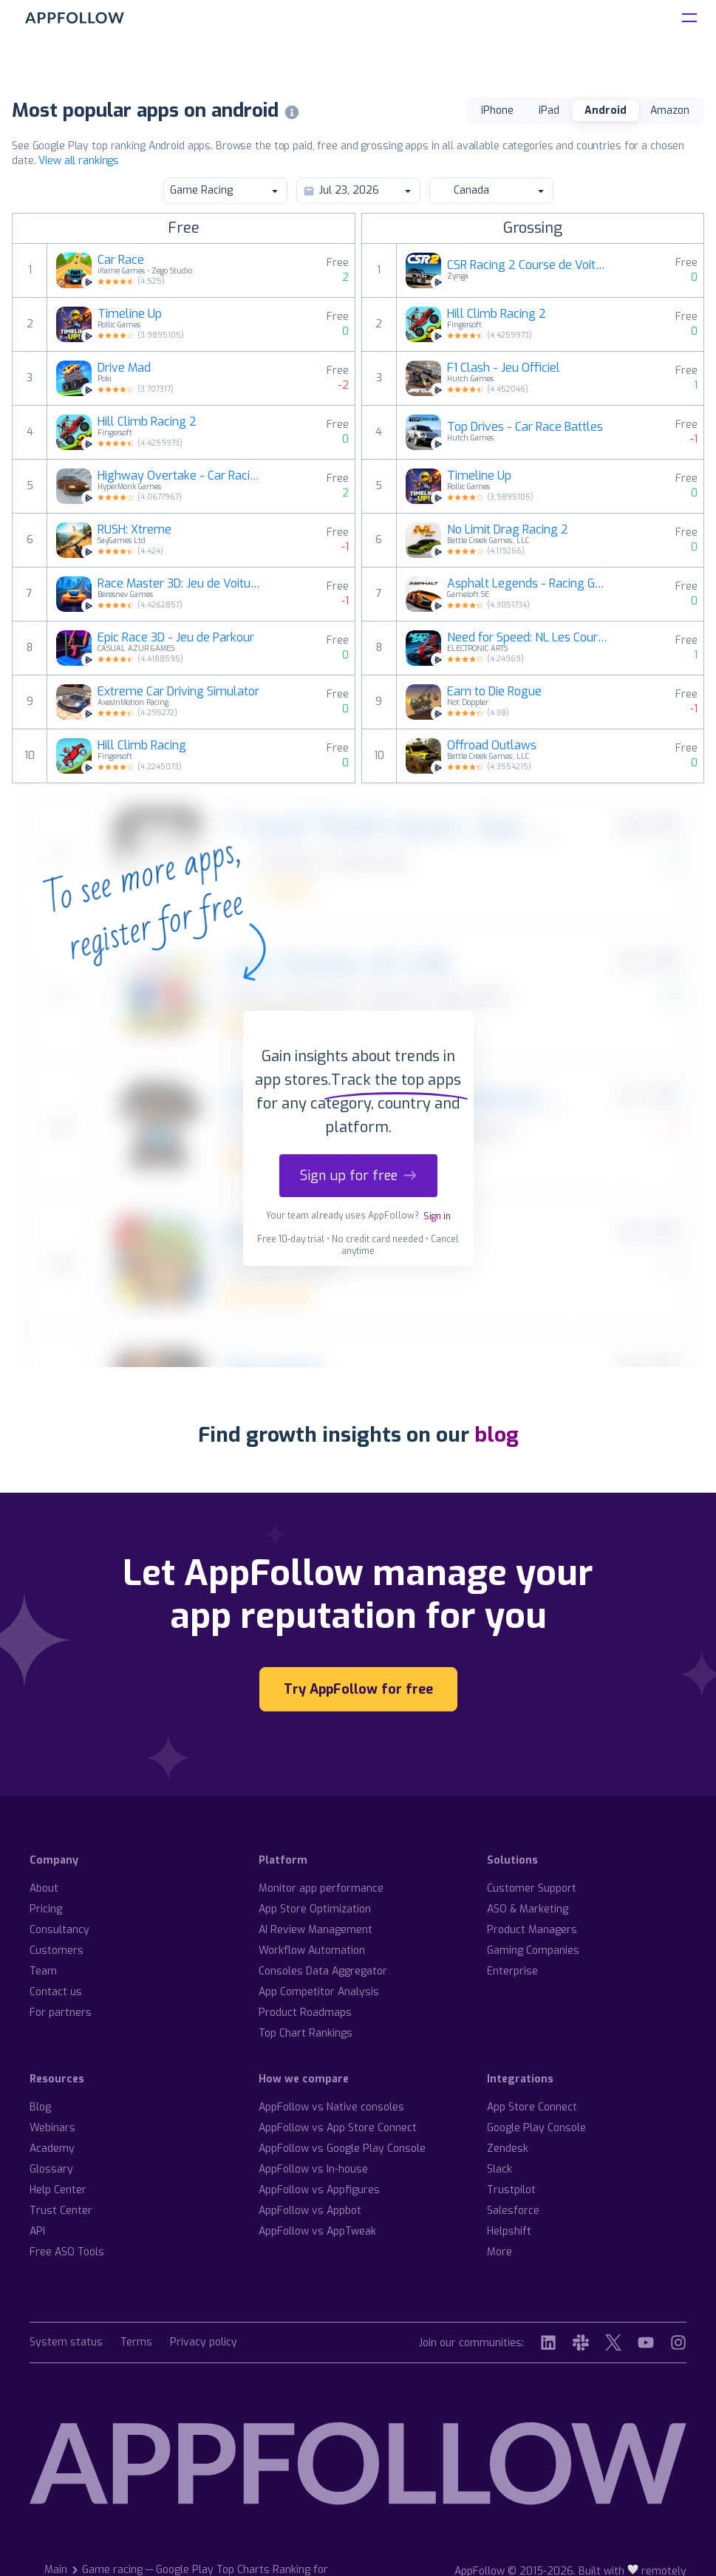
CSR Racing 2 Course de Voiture (529, 265)
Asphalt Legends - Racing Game (529, 583)
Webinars (52, 2128)
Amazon (669, 110)
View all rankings (78, 161)
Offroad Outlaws (491, 745)
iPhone (497, 110)
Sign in (437, 1216)
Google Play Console (536, 2128)
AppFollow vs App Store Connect (338, 2128)
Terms (136, 2343)
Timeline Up (130, 314)
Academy (52, 2148)
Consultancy (59, 1930)
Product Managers (532, 1930)
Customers (56, 1950)
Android (605, 110)
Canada (490, 190)
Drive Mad (124, 368)
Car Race (121, 260)
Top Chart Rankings (305, 2033)
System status (66, 2343)
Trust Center (61, 2211)
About (44, 1888)
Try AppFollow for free (358, 1689)
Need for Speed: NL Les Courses (529, 637)
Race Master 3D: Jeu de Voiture (180, 583)
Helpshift (509, 2231)
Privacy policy (203, 2343)
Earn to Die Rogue (494, 691)
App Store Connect (532, 2107)
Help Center (58, 2190)
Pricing (46, 1909)
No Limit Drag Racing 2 (507, 529)
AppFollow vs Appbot (310, 2211)
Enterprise (512, 1971)
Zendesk (507, 2148)
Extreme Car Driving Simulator (178, 691)
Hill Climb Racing (142, 745)
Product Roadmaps (305, 2013)
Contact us (56, 1992)
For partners (61, 2013)
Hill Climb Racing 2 (147, 422)
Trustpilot (511, 2190)
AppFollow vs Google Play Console (342, 2148)
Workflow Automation (312, 1950)
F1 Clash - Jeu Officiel (503, 368)
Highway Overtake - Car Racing (180, 476)
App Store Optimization (315, 1909)
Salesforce (513, 2211)
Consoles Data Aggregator (323, 1971)
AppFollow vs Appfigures (319, 2190)
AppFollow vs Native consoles (331, 2107)
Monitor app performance (321, 1888)
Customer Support (531, 1888)
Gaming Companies (533, 1950)
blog (496, 1434)
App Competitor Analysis (319, 1992)
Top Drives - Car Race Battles (525, 427)
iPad (549, 110)
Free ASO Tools (67, 2252)
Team (43, 1971)
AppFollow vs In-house (313, 2169)
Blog (40, 2107)
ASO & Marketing (527, 1909)
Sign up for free (358, 1176)
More (499, 2252)
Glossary (51, 2169)
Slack (499, 2169)
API (37, 2231)
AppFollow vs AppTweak (317, 2231)
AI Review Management (315, 1930)
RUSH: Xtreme (134, 529)
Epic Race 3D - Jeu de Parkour (176, 637)
